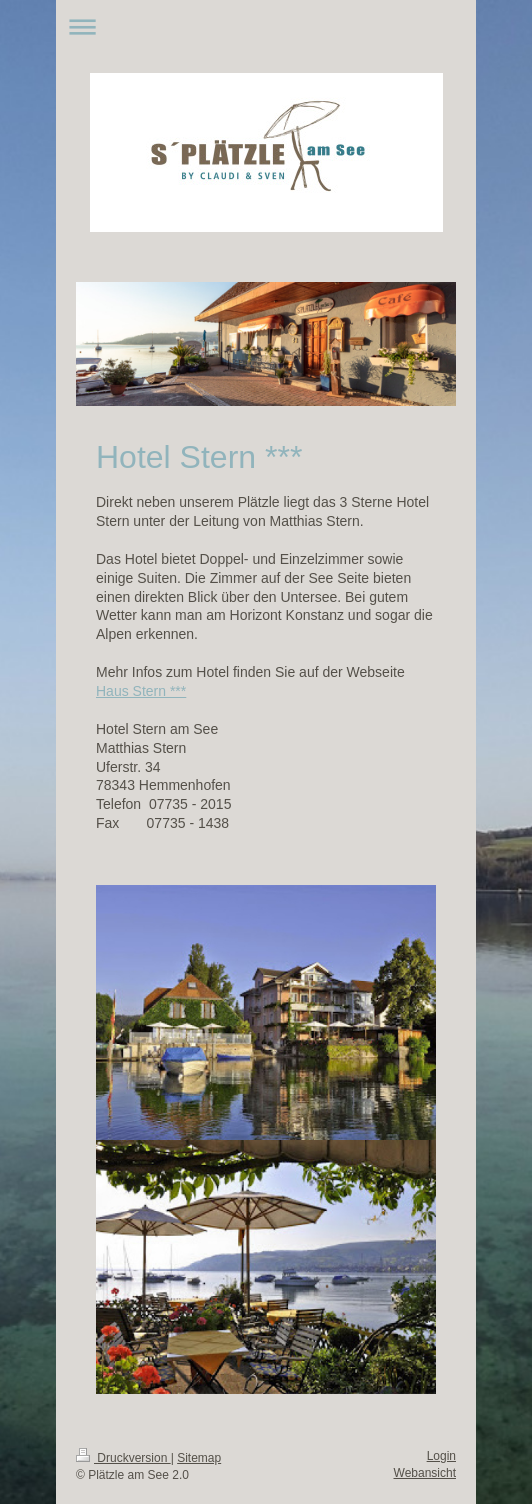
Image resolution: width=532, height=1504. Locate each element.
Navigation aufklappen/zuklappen (266, 26)
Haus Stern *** (141, 691)
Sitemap (199, 1458)
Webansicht (425, 1473)
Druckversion (123, 1458)
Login (441, 1456)
